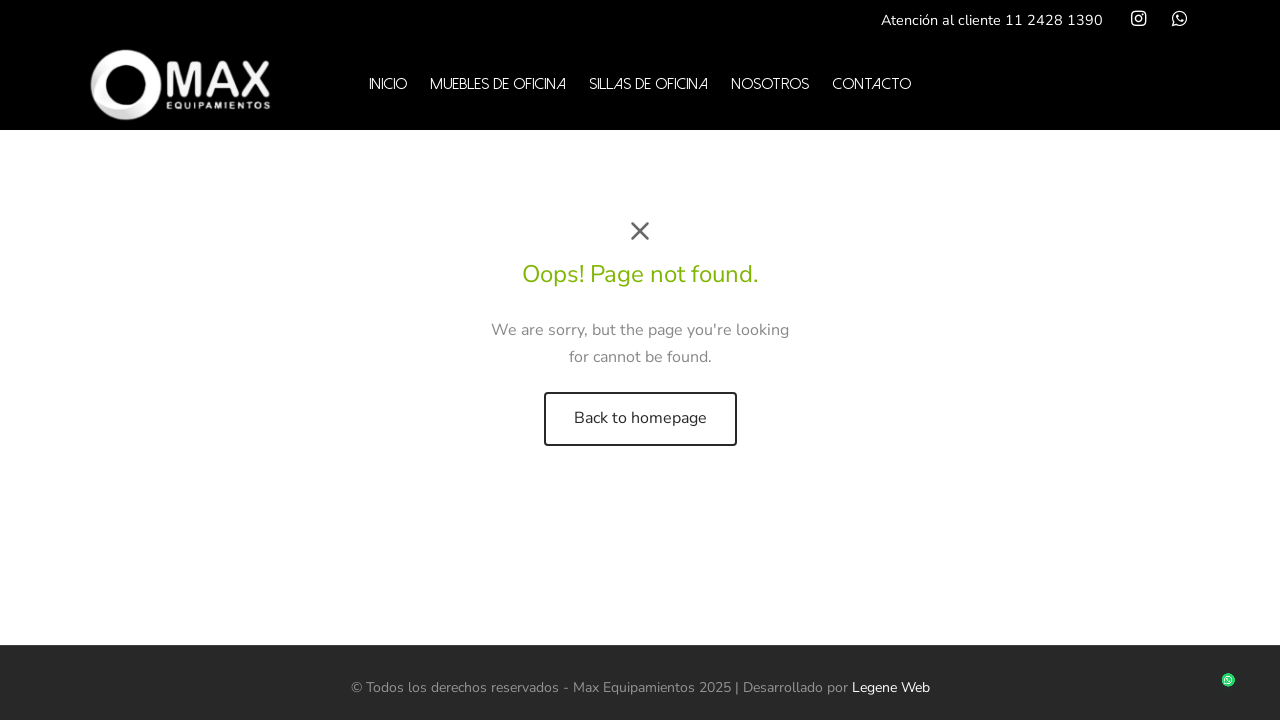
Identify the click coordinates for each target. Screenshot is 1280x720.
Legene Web (891, 687)
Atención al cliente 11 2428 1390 (992, 20)
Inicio (388, 84)
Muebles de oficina (498, 84)
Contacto (871, 84)
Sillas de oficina (648, 84)
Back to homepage (640, 418)
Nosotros (770, 84)
